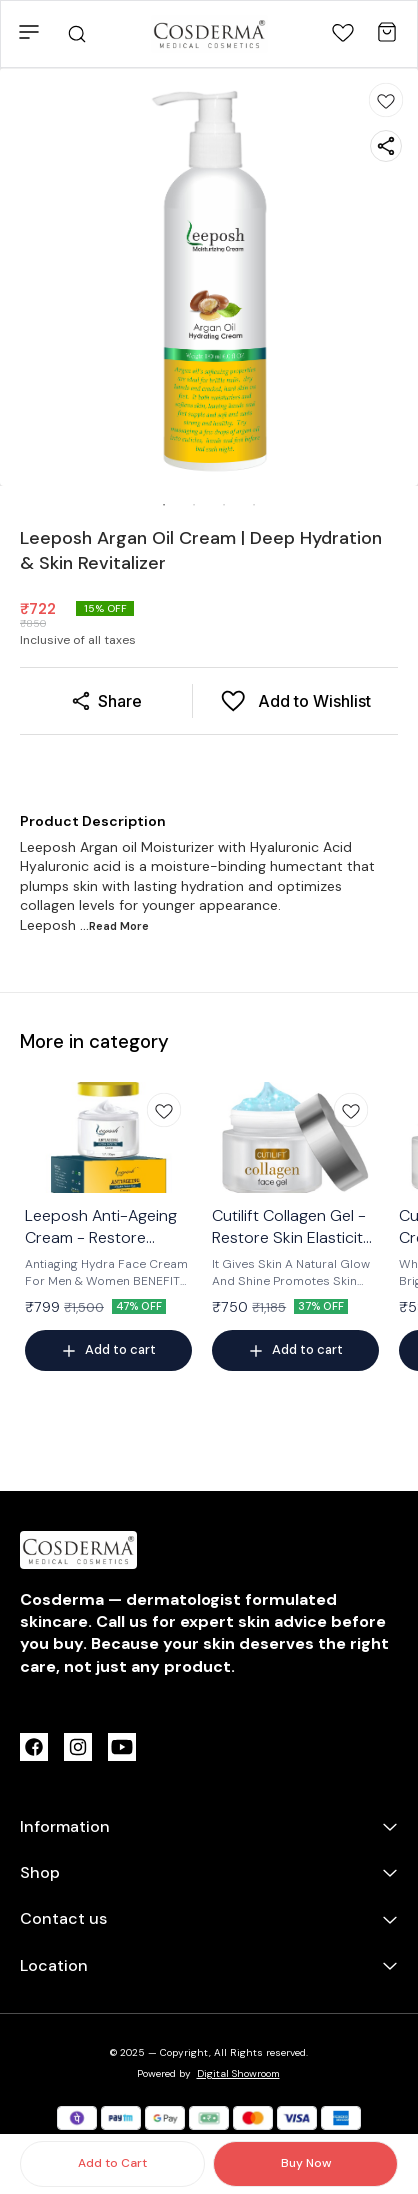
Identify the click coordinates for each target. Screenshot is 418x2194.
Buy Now (306, 2163)
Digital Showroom (238, 2073)
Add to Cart (112, 2163)
